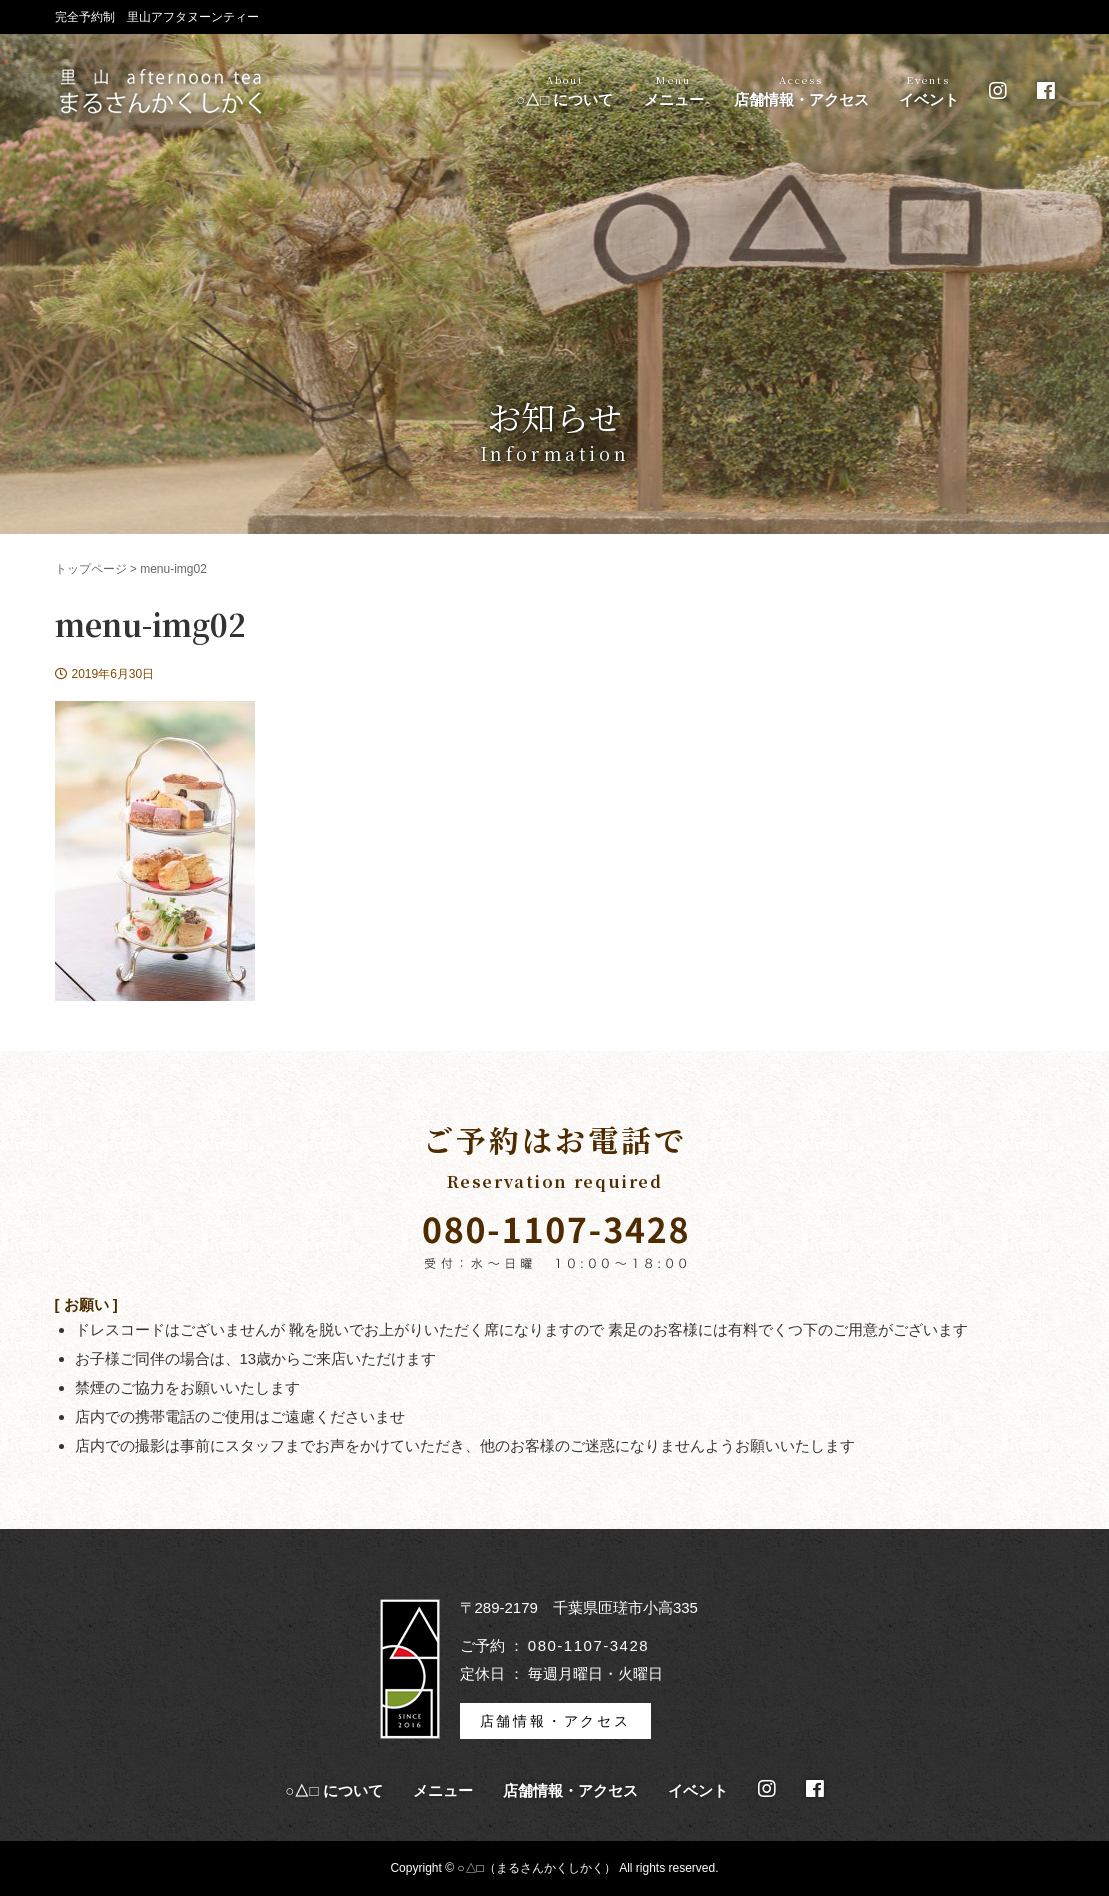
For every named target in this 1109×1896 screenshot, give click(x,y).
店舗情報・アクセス (801, 91)
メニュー (674, 91)
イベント (929, 91)
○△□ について (564, 91)
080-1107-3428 (588, 1645)
